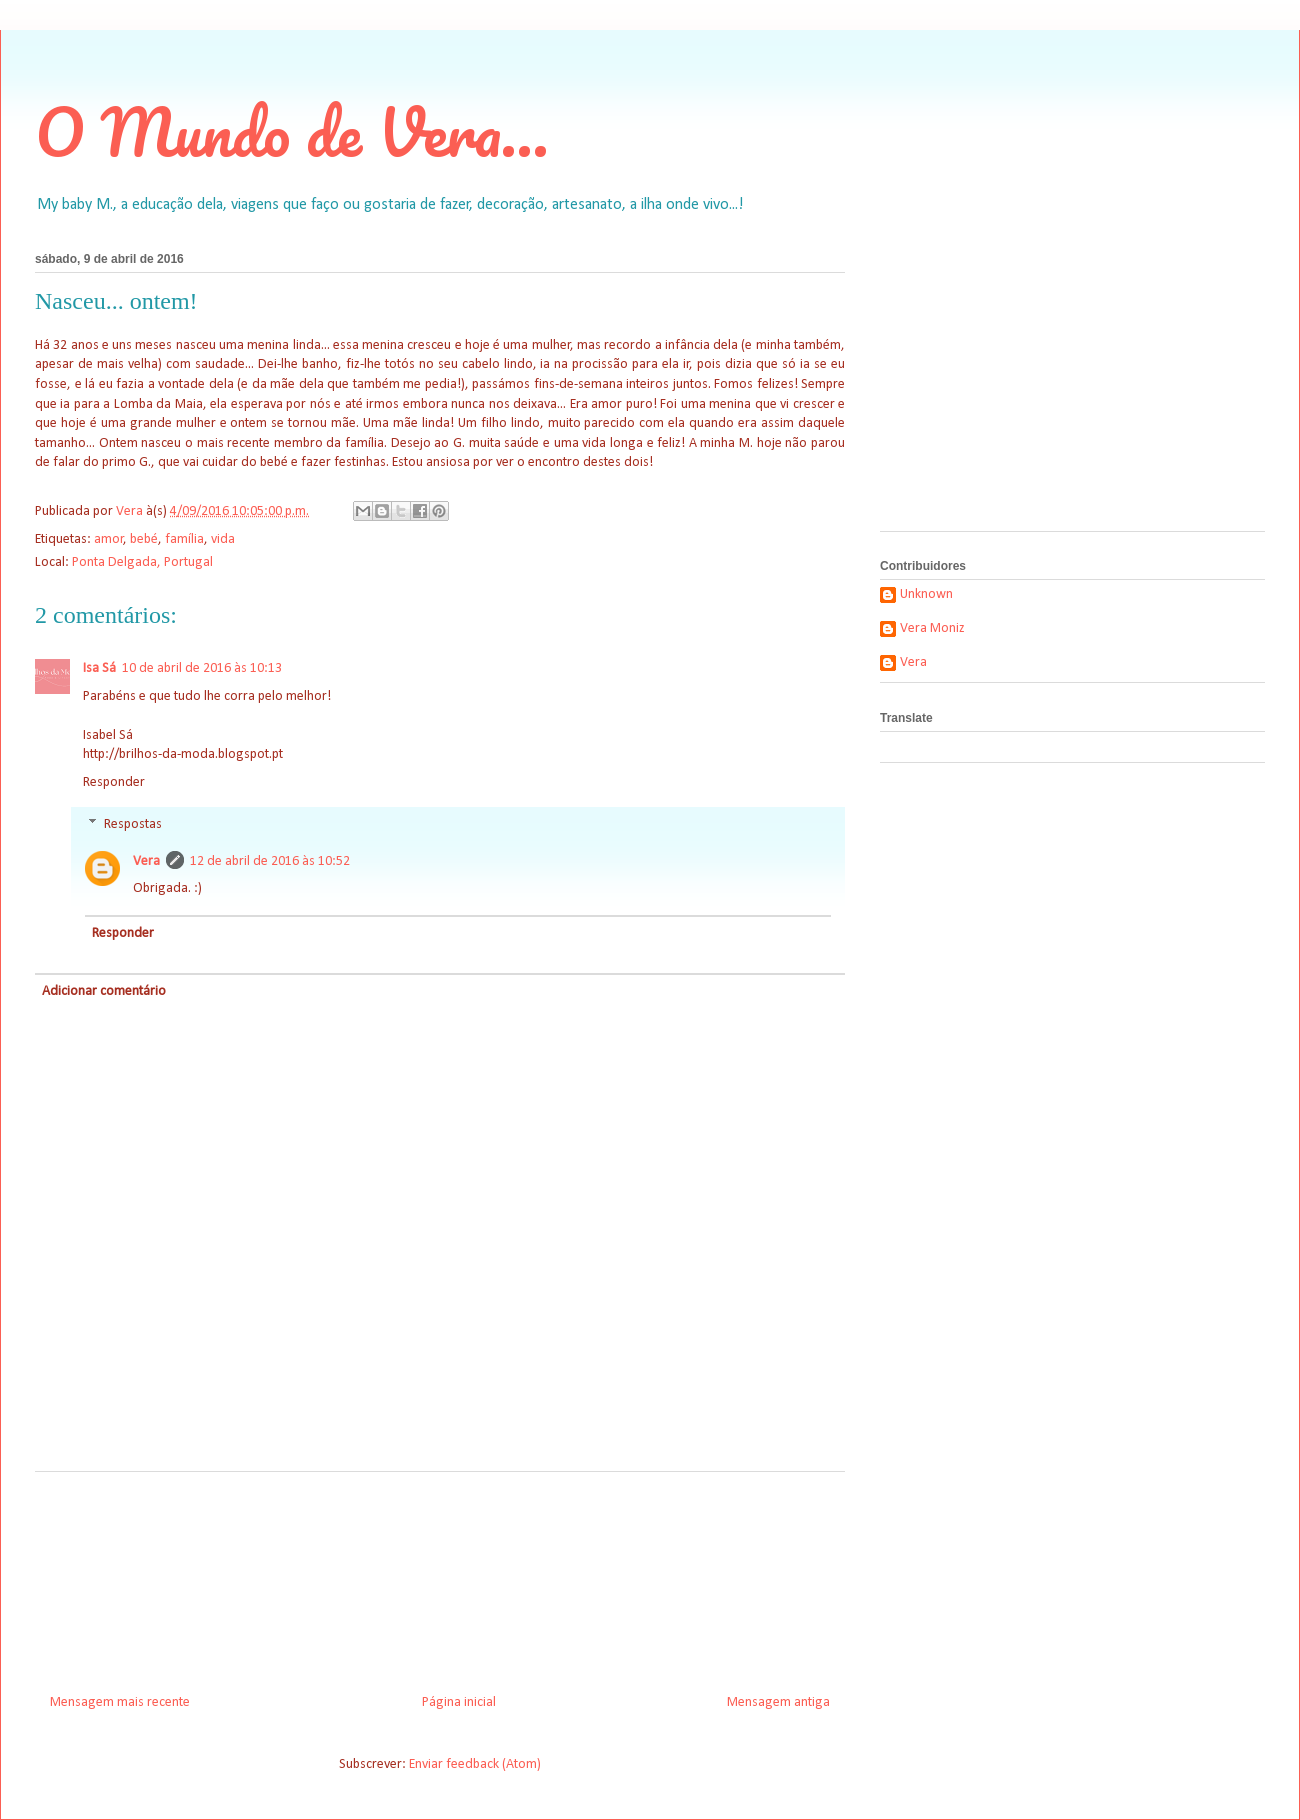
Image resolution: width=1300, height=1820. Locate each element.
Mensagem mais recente (120, 1702)
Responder (114, 782)
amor (109, 539)
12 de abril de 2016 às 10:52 (270, 861)
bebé (144, 539)
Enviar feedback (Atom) (475, 1764)
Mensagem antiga (778, 1702)
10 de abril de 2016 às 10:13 (202, 668)
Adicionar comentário (104, 991)
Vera (146, 861)
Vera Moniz (932, 628)
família (184, 539)
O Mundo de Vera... (292, 131)
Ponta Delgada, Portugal (142, 562)
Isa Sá (99, 668)
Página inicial (459, 1702)
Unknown (926, 594)
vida (223, 539)
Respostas (133, 824)
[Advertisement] (440, 1575)
